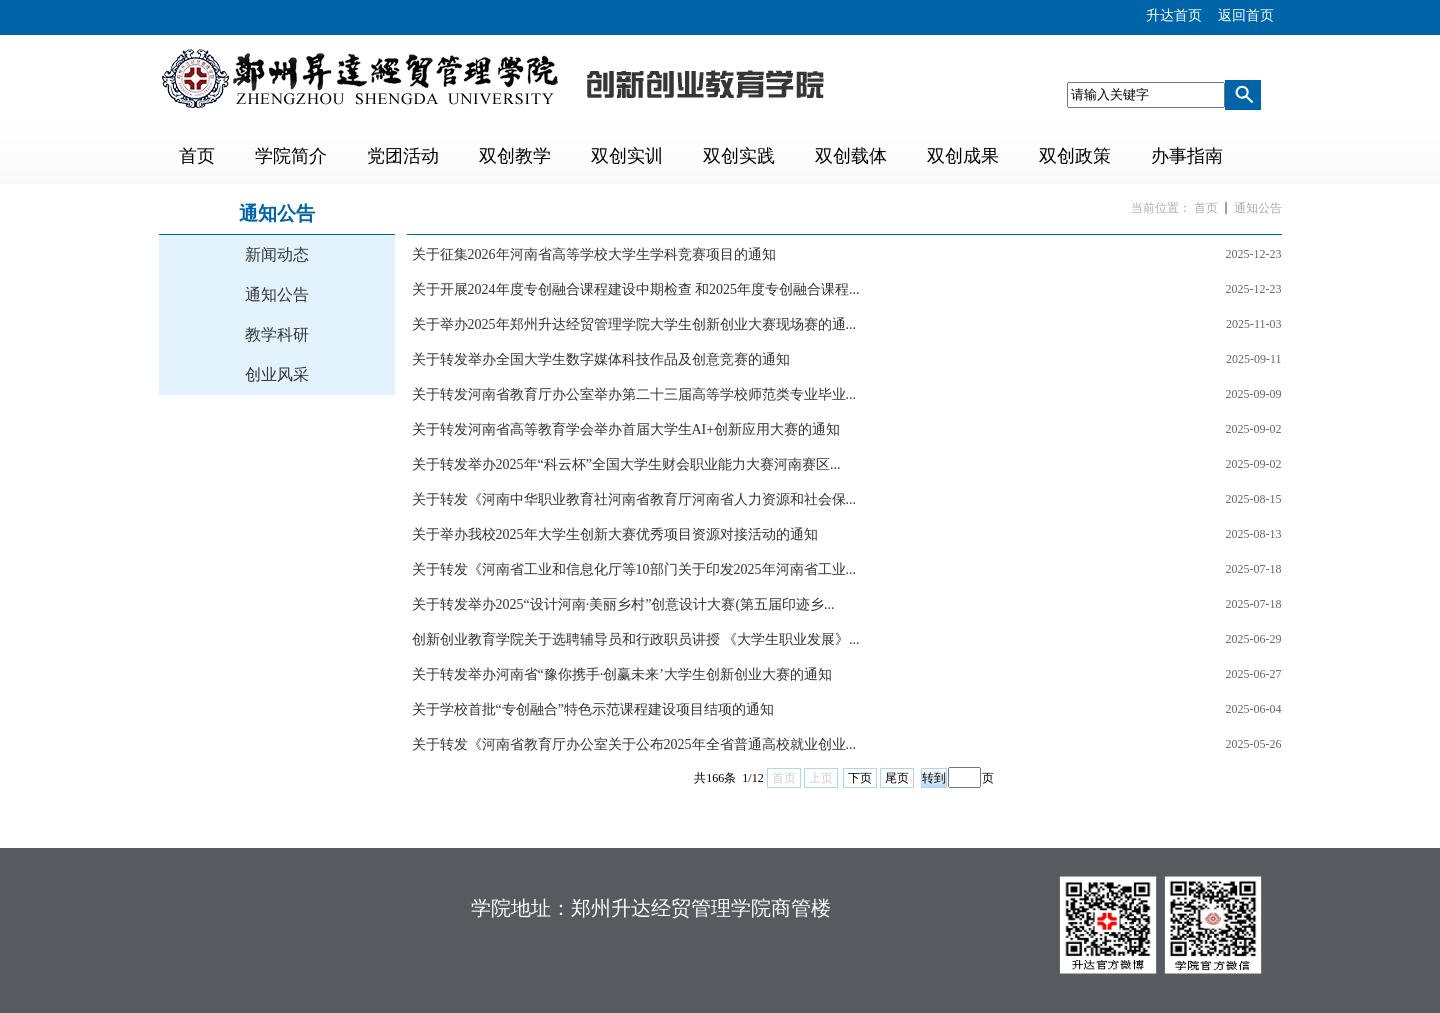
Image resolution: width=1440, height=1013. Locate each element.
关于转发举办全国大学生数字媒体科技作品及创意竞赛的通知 (601, 359)
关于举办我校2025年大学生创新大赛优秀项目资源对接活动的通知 (615, 534)
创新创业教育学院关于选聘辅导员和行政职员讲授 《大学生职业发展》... (636, 639)
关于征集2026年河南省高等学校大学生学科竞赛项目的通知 (594, 254)
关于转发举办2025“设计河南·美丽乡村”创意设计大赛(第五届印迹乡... (623, 604)
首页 (1206, 208)
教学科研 (277, 334)
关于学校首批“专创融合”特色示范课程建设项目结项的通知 (593, 709)
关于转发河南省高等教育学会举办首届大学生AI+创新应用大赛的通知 (626, 429)
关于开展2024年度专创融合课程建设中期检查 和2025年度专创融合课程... (636, 289)
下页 (860, 778)
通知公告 (277, 294)
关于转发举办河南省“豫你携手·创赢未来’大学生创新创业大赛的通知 (622, 674)
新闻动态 (277, 254)
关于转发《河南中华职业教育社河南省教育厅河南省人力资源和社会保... (634, 499)
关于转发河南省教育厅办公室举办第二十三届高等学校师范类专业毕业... (634, 394)
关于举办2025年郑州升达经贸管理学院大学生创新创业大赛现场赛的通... (634, 324)
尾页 (897, 778)
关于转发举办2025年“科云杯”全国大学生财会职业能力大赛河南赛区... (626, 464)
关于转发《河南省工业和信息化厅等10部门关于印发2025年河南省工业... (634, 569)
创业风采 (277, 374)
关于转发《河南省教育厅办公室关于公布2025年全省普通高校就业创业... (634, 744)
